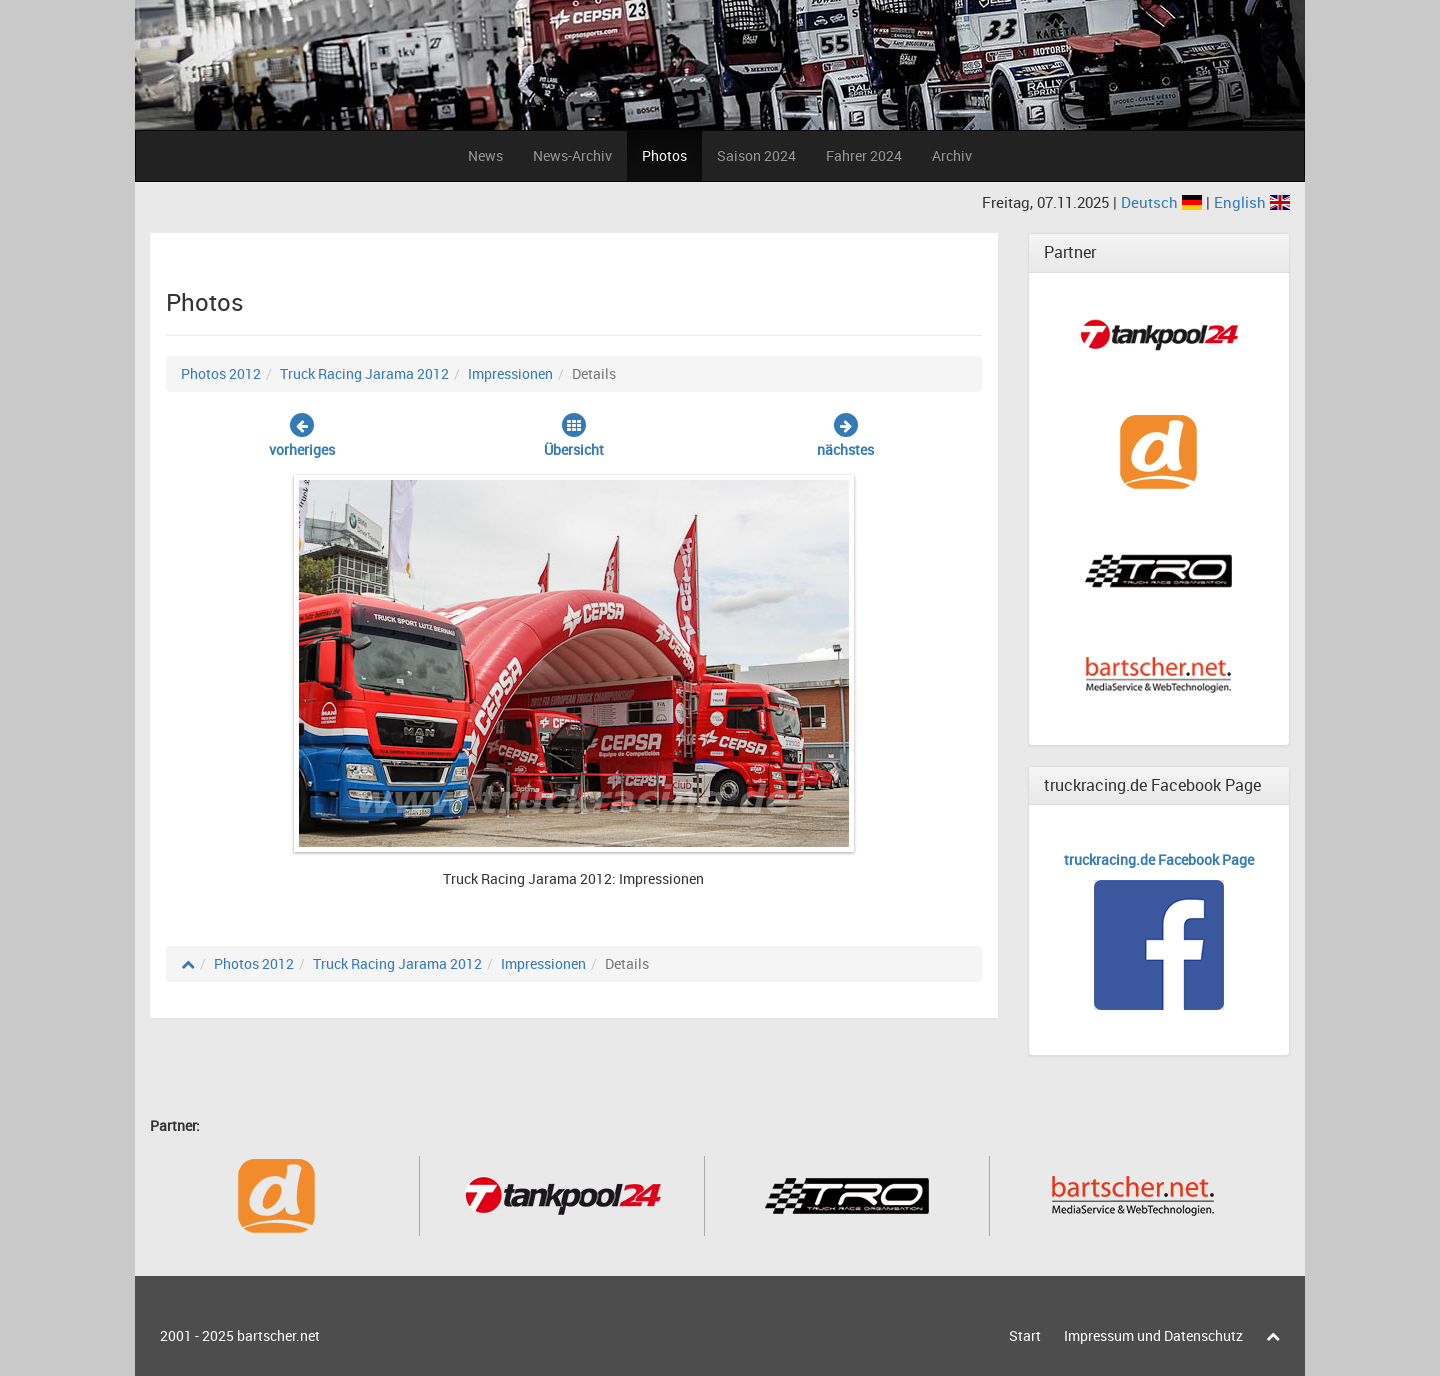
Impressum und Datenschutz (1153, 1335)
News (485, 155)
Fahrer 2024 (864, 155)
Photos (664, 155)
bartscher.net (278, 1335)
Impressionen (510, 373)
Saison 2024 (756, 155)
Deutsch (1163, 202)
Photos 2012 (221, 373)
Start (1025, 1335)
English (1252, 202)
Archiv (952, 155)
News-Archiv (572, 155)
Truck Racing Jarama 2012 (364, 373)
